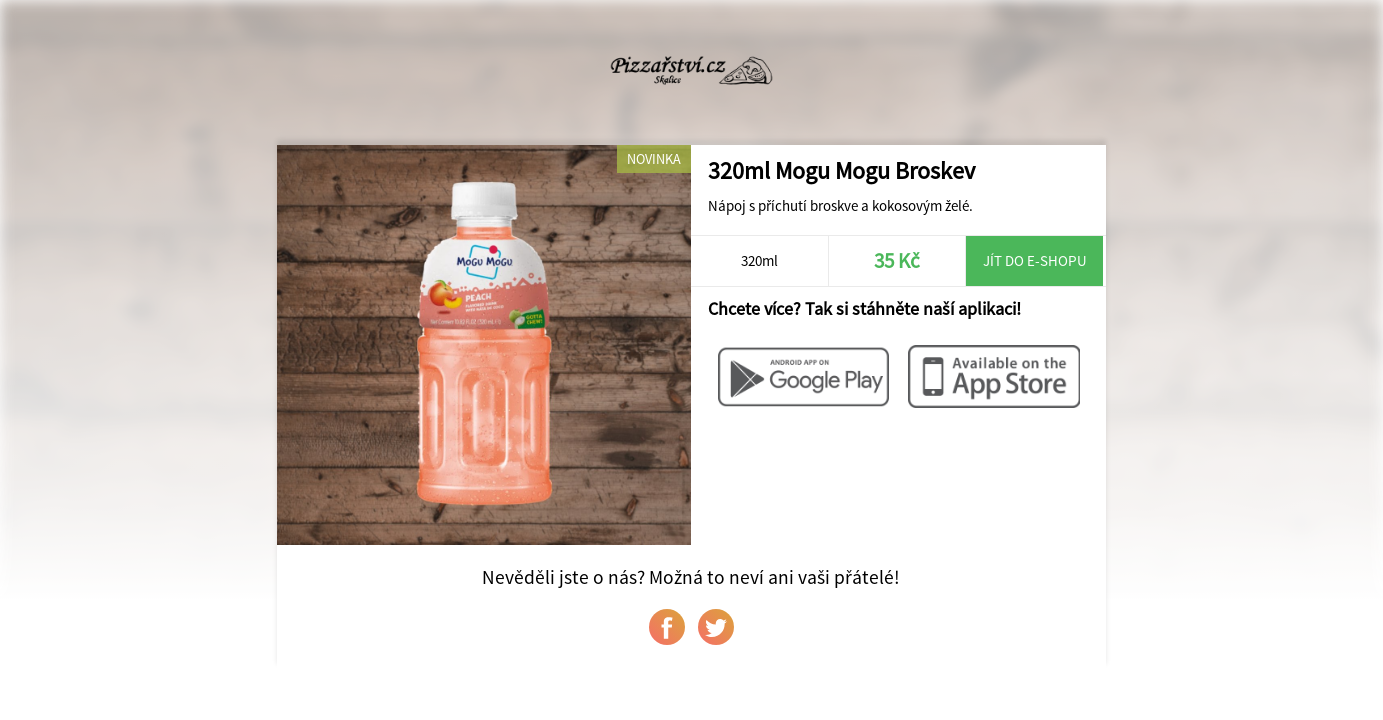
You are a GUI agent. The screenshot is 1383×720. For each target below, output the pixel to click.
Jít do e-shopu (1035, 260)
